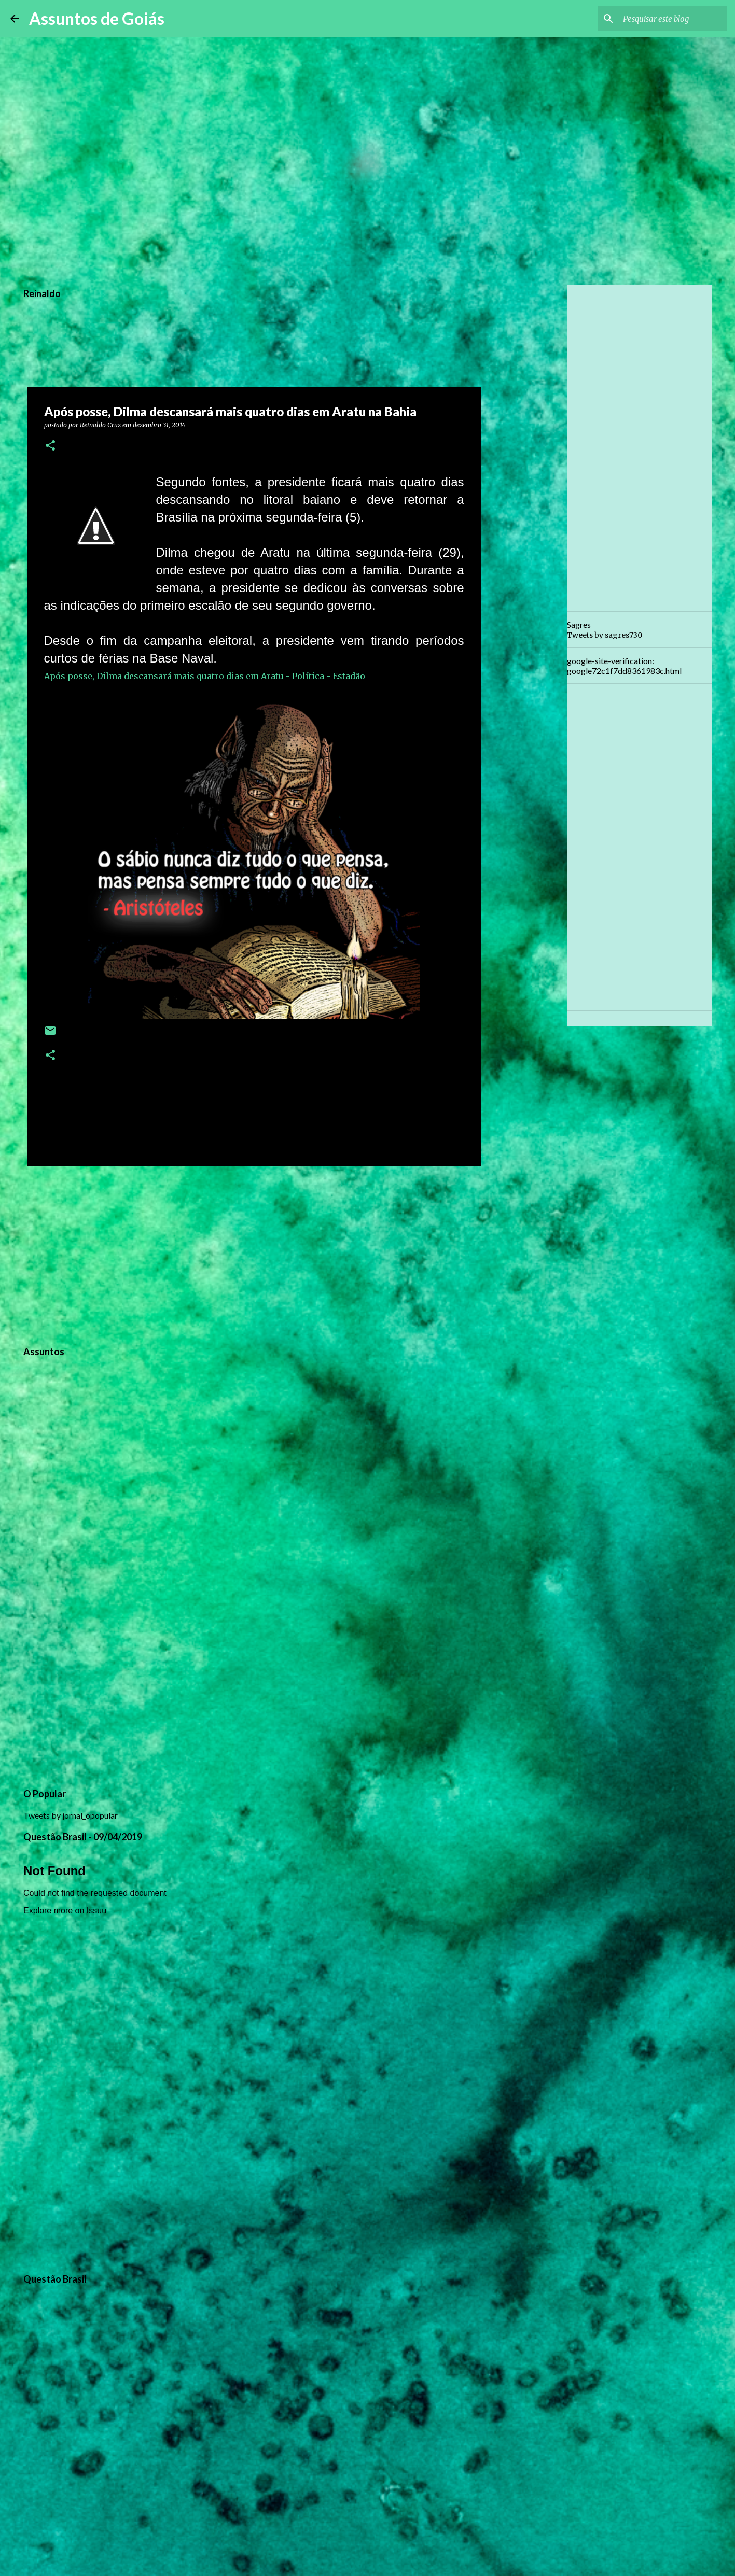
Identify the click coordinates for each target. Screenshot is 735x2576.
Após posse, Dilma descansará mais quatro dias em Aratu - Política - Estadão (204, 676)
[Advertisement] (254, 1254)
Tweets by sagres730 (604, 635)
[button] (50, 446)
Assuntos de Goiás (96, 18)
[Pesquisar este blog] (672, 18)
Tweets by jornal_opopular (70, 1815)
